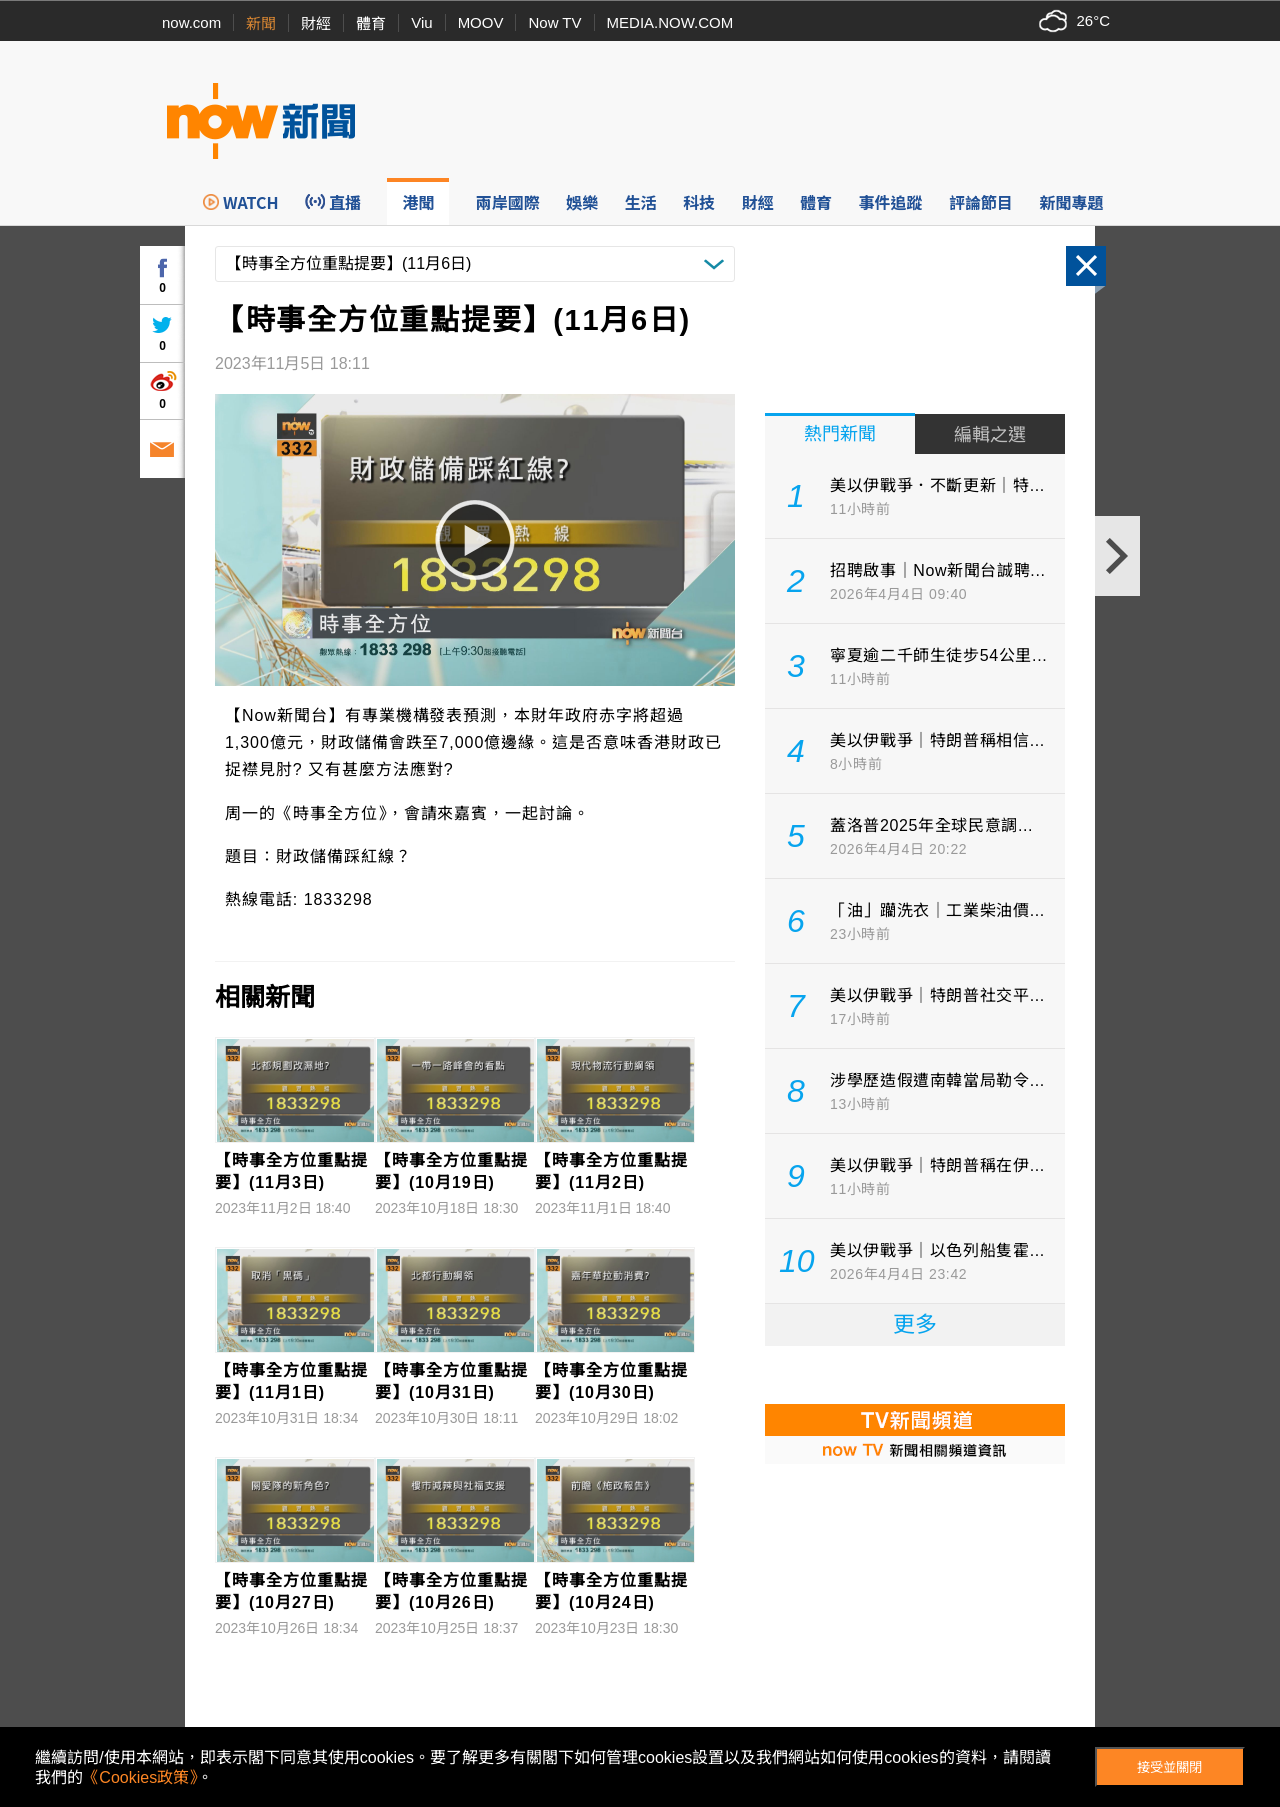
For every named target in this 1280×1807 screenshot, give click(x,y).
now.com (191, 22)
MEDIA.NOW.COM (670, 22)
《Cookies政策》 (140, 1777)
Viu (421, 22)
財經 (316, 23)
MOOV (481, 22)
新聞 (261, 23)
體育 (371, 23)
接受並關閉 (1169, 1767)
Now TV (554, 22)
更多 (915, 1324)
